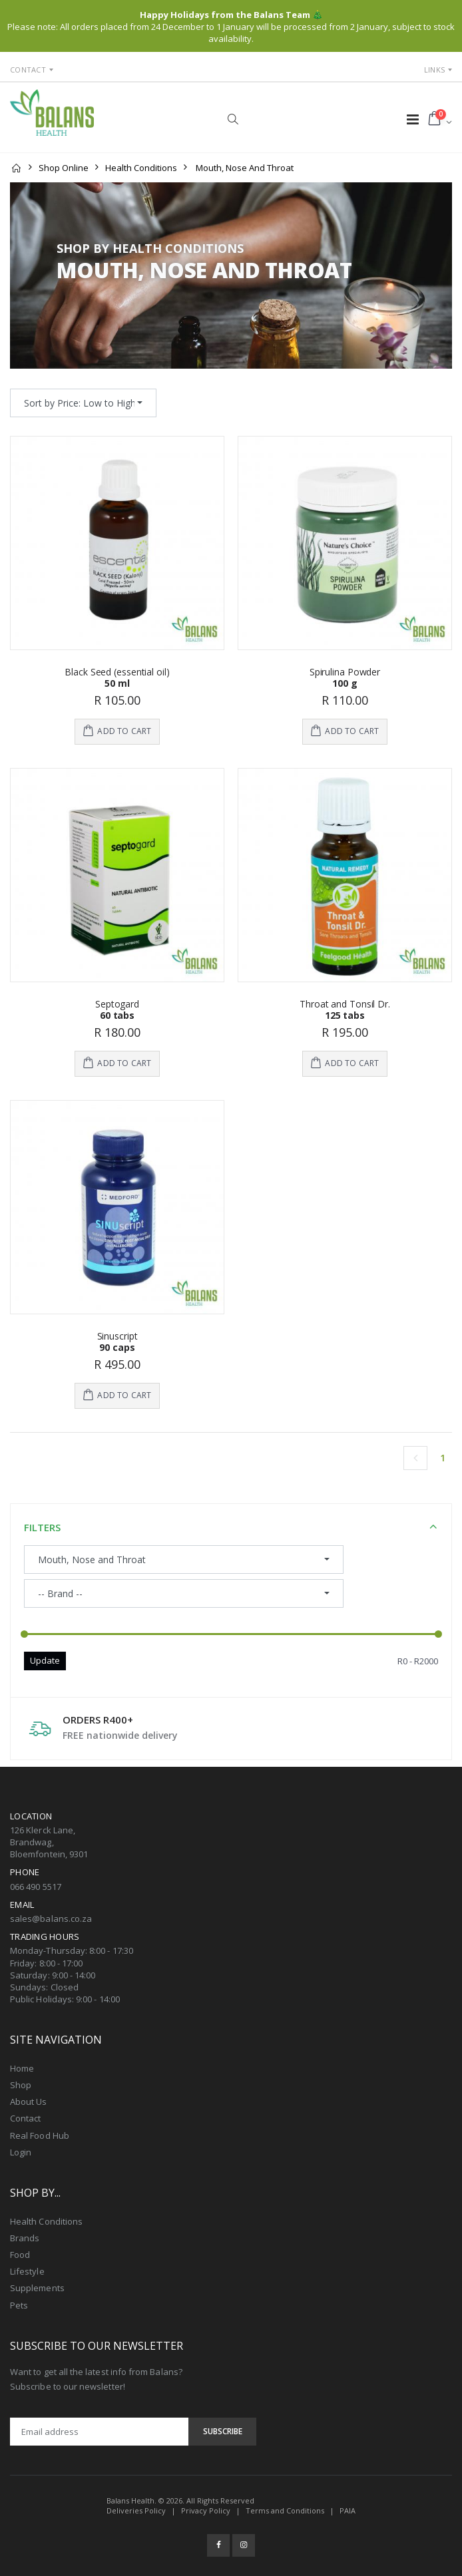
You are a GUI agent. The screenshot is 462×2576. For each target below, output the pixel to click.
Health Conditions (141, 168)
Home (22, 2068)
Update (45, 1660)
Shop (20, 2085)
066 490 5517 (35, 1887)
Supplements (37, 2288)
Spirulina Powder (345, 671)
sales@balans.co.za (51, 1919)
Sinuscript (117, 1336)
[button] (232, 119)
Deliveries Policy (136, 2510)
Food (20, 2255)
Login (20, 2152)
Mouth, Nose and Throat (245, 168)
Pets (19, 2305)
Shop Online (64, 168)
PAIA (347, 2510)
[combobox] (83, 403)
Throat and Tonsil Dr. (345, 1004)
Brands (24, 2238)
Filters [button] (42, 1527)
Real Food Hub (39, 2135)
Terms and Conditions (285, 2510)
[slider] (24, 1634)
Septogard (117, 1004)
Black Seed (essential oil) (117, 671)
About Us (28, 2102)
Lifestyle (27, 2271)
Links (434, 70)
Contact (28, 70)
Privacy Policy (205, 2510)
